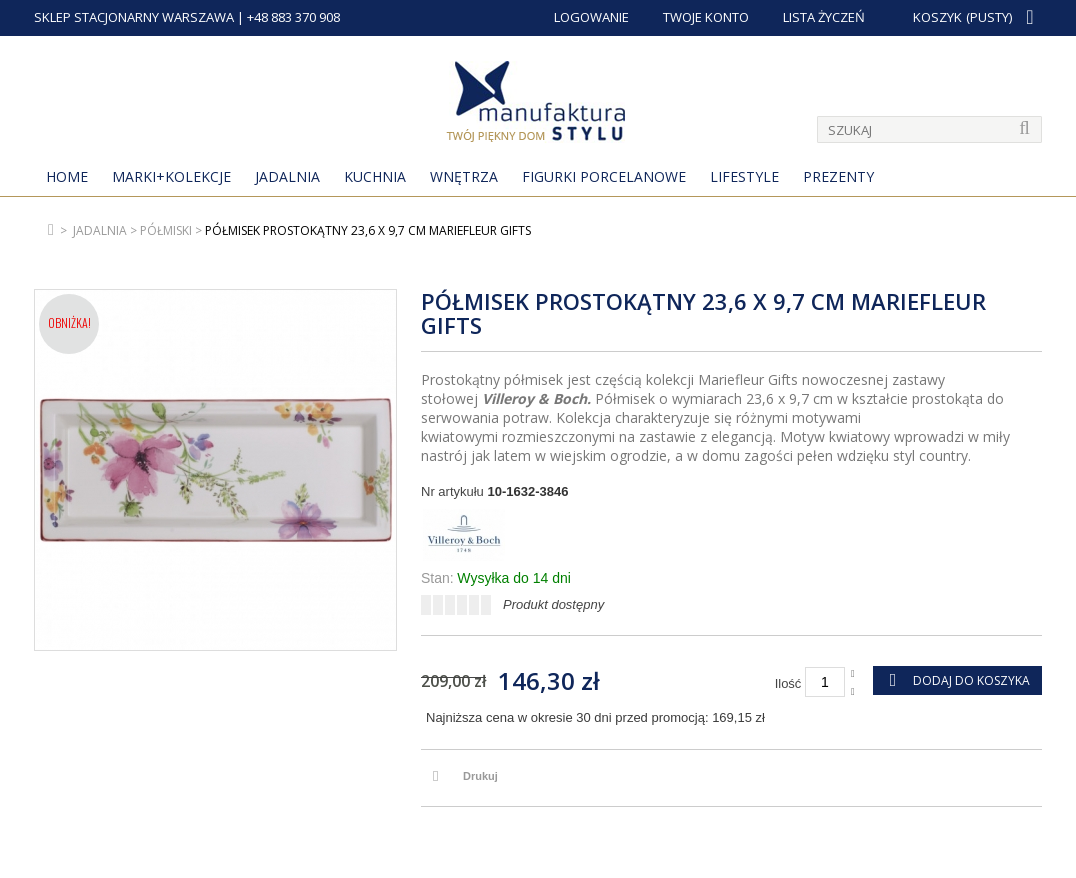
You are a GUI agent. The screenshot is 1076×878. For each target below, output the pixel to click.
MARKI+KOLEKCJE (171, 176)
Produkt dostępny (553, 604)
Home (67, 176)
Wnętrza (464, 176)
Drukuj (480, 776)
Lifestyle (744, 176)
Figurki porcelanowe (604, 176)
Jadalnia (287, 176)
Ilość (788, 683)
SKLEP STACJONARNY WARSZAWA (134, 17)
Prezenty (838, 176)
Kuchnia (375, 176)
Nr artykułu (452, 491)
